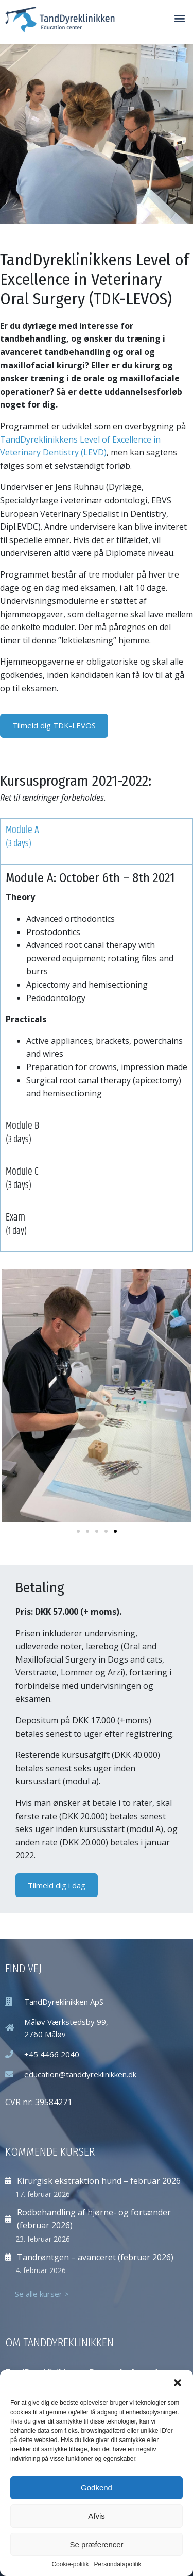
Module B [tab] (96, 1132)
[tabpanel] (96, 989)
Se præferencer (96, 2544)
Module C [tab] (96, 1178)
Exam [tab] (96, 1224)
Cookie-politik (70, 2564)
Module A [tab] (96, 836)
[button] (177, 2383)
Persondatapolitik (117, 2564)
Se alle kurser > (42, 2294)
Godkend (96, 2487)
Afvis (96, 2516)
